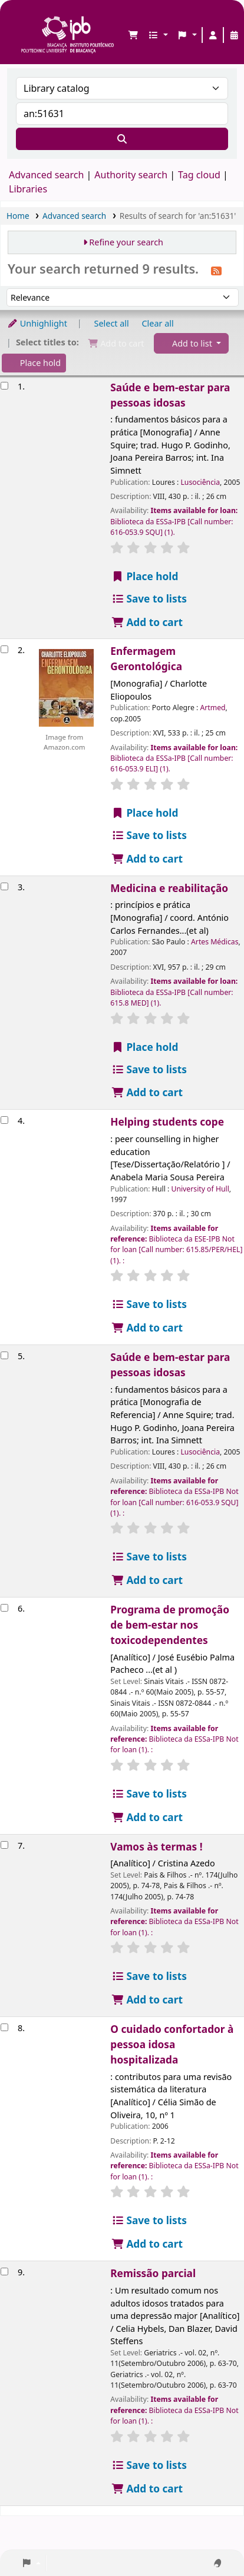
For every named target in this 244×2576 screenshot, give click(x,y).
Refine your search (126, 242)
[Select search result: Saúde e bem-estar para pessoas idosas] (4, 386)
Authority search (130, 174)
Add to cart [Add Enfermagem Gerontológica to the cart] (147, 859)
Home (17, 215)
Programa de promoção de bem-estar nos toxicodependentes (169, 1625)
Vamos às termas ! (156, 1846)
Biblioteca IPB (24, 18)
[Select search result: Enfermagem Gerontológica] (4, 649)
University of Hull (200, 1189)
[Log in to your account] (213, 35)
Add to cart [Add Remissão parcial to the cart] (147, 2488)
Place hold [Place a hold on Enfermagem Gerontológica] (144, 813)
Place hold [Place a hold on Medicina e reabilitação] (144, 1047)
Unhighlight (37, 323)
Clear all (158, 323)
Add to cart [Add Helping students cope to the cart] (147, 1327)
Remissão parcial (153, 2273)
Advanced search (46, 174)
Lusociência (200, 482)
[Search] (122, 139)
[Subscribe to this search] (216, 270)
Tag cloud (199, 174)
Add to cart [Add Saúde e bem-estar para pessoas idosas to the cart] (147, 622)
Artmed (212, 708)
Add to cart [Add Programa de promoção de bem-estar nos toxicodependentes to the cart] (147, 1817)
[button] (133, 35)
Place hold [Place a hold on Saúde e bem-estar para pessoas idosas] (144, 576)
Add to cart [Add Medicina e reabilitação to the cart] (147, 1092)
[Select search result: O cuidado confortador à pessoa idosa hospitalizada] (4, 2027)
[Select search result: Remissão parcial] (4, 2271)
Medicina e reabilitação (169, 888)
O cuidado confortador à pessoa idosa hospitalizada (171, 2044)
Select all (111, 323)
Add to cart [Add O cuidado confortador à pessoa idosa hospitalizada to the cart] (147, 2244)
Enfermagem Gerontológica (146, 658)
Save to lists (149, 598)
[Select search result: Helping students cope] (4, 1120)
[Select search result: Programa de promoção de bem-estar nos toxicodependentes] (4, 1608)
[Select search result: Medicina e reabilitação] (4, 886)
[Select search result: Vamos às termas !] (4, 1845)
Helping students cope (167, 1122)
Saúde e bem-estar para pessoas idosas (170, 395)
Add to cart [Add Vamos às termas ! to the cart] (147, 1999)
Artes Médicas (215, 942)
